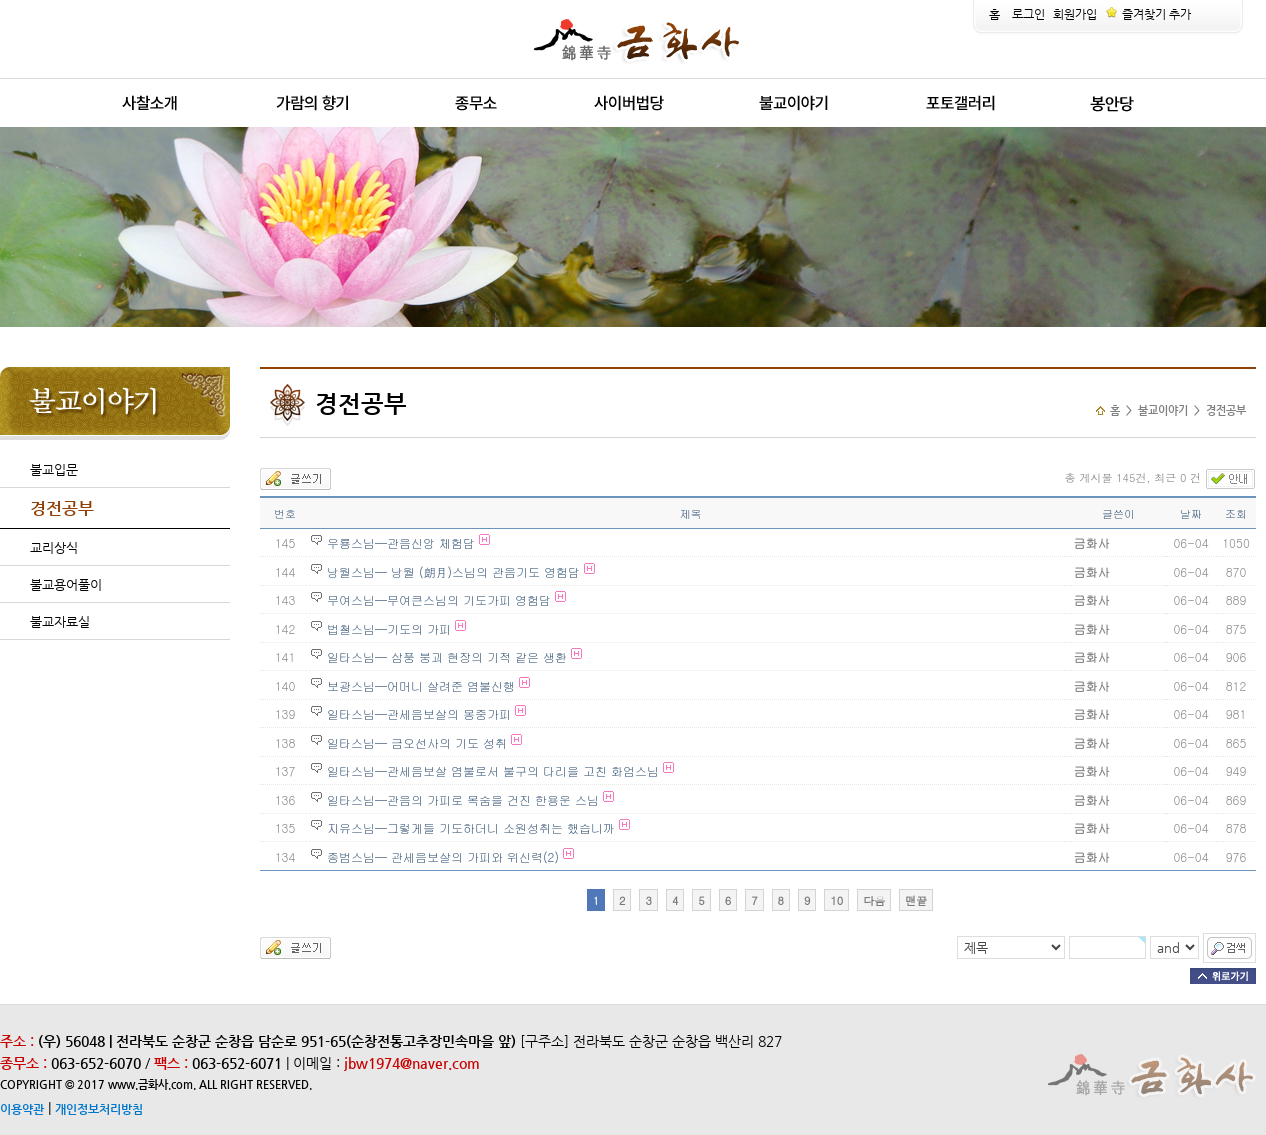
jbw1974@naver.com (412, 1063)
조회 (1236, 513)
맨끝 (916, 900)
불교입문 (54, 469)
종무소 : (25, 1063)
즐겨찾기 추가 (1148, 14)
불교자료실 (60, 621)
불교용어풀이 (66, 584)
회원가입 (1075, 14)
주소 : (17, 1041)
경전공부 (62, 508)
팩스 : (173, 1063)
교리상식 (54, 547)
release (82, 127)
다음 (874, 900)
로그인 (1028, 14)
